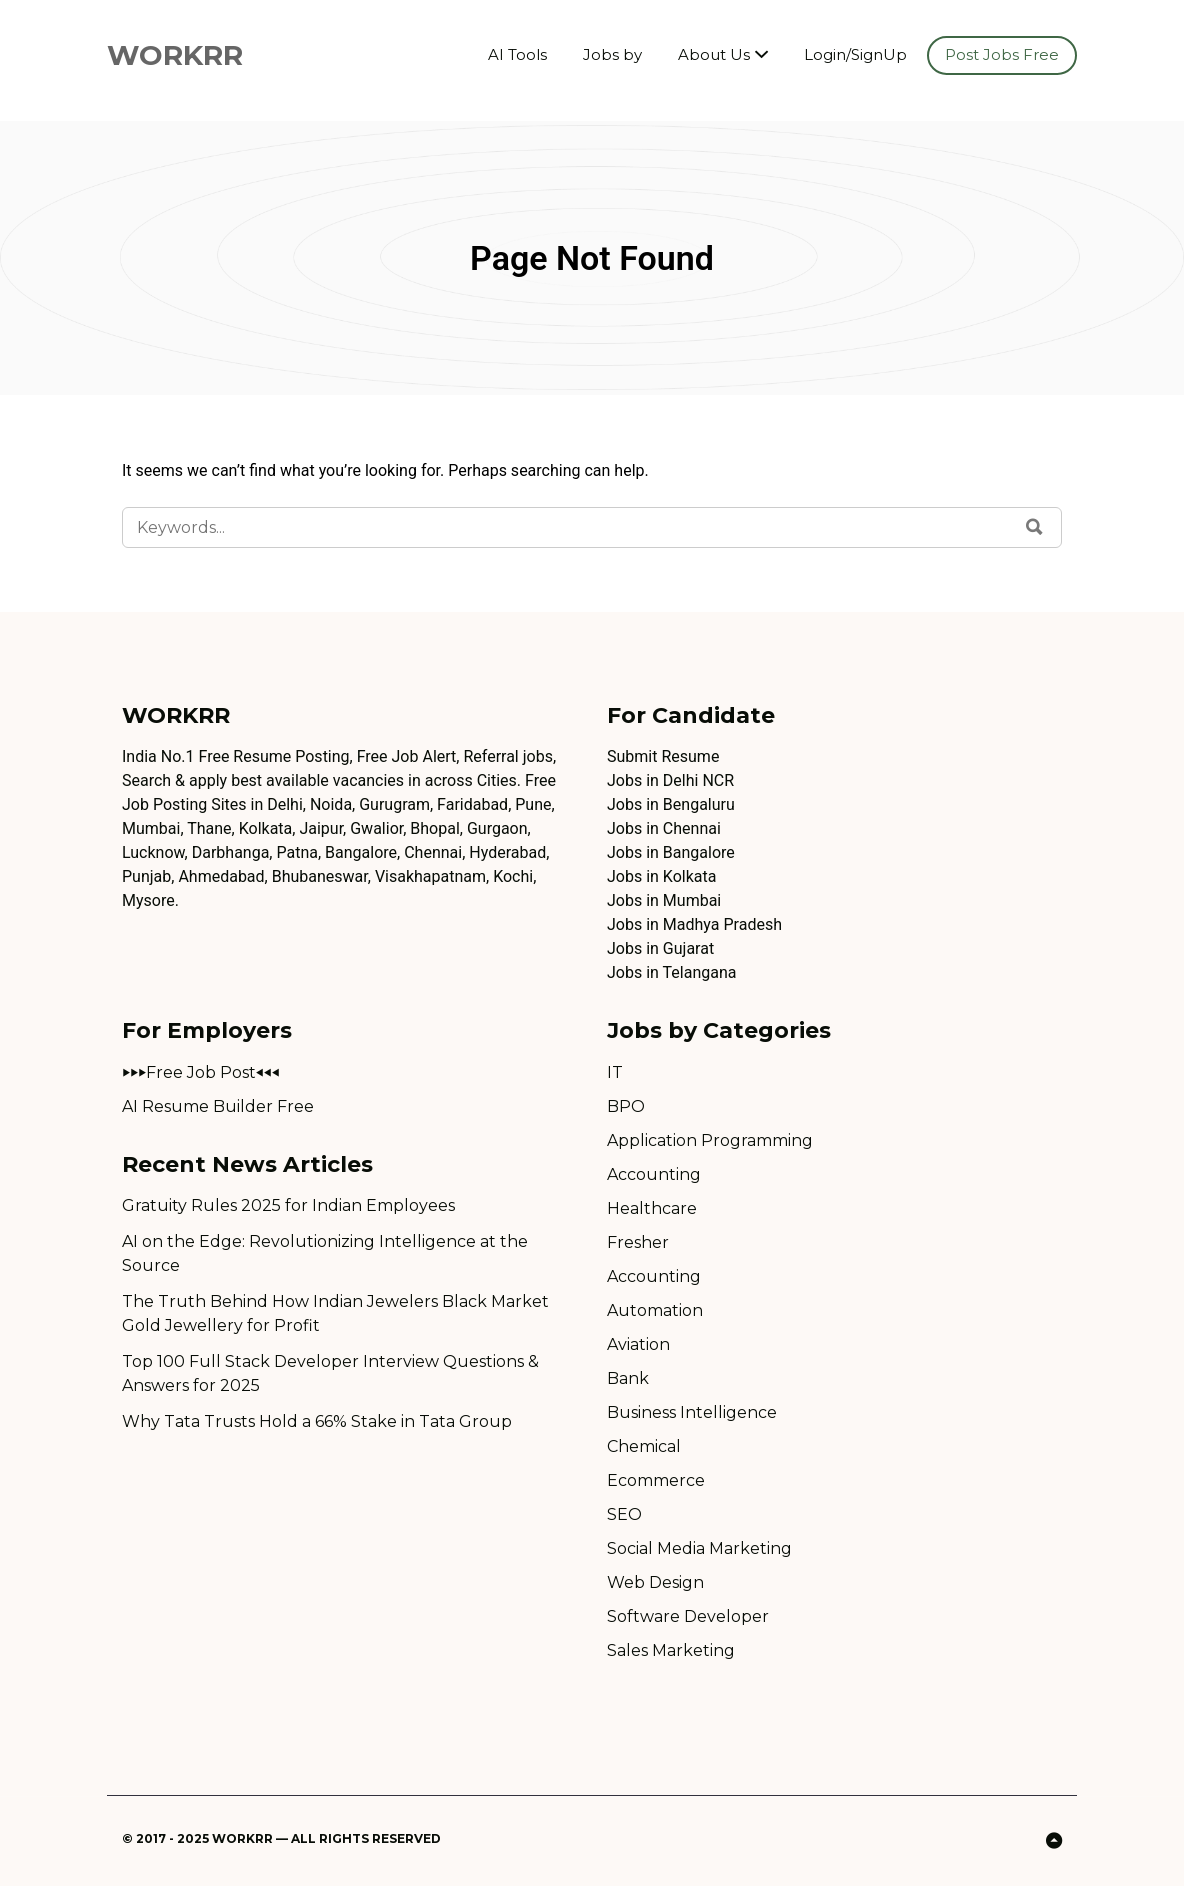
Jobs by (612, 54)
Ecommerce (656, 1480)
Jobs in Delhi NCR (670, 780)
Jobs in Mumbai (664, 900)
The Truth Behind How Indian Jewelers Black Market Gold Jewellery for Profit (335, 1313)
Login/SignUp (855, 54)
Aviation (638, 1344)
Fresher (638, 1242)
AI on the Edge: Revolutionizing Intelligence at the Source (325, 1253)
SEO (624, 1514)
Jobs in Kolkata (661, 876)
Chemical (644, 1446)
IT (615, 1072)
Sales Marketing (671, 1650)
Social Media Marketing (699, 1548)
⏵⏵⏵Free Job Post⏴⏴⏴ (201, 1072)
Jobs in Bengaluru (671, 804)
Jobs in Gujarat (660, 948)
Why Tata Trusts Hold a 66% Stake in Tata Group (317, 1421)
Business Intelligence (692, 1412)
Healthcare (652, 1208)
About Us (714, 54)
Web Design (655, 1582)
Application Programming (710, 1140)
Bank (628, 1378)
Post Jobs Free (1002, 54)
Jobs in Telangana (671, 972)
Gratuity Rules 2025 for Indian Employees (288, 1205)
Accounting (654, 1174)
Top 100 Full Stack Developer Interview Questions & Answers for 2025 (330, 1373)
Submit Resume (663, 756)
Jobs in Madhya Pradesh (694, 924)
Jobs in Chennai (664, 828)
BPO (626, 1106)
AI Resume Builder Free (218, 1106)
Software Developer (688, 1616)
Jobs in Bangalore (671, 852)
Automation (655, 1310)
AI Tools (517, 54)
